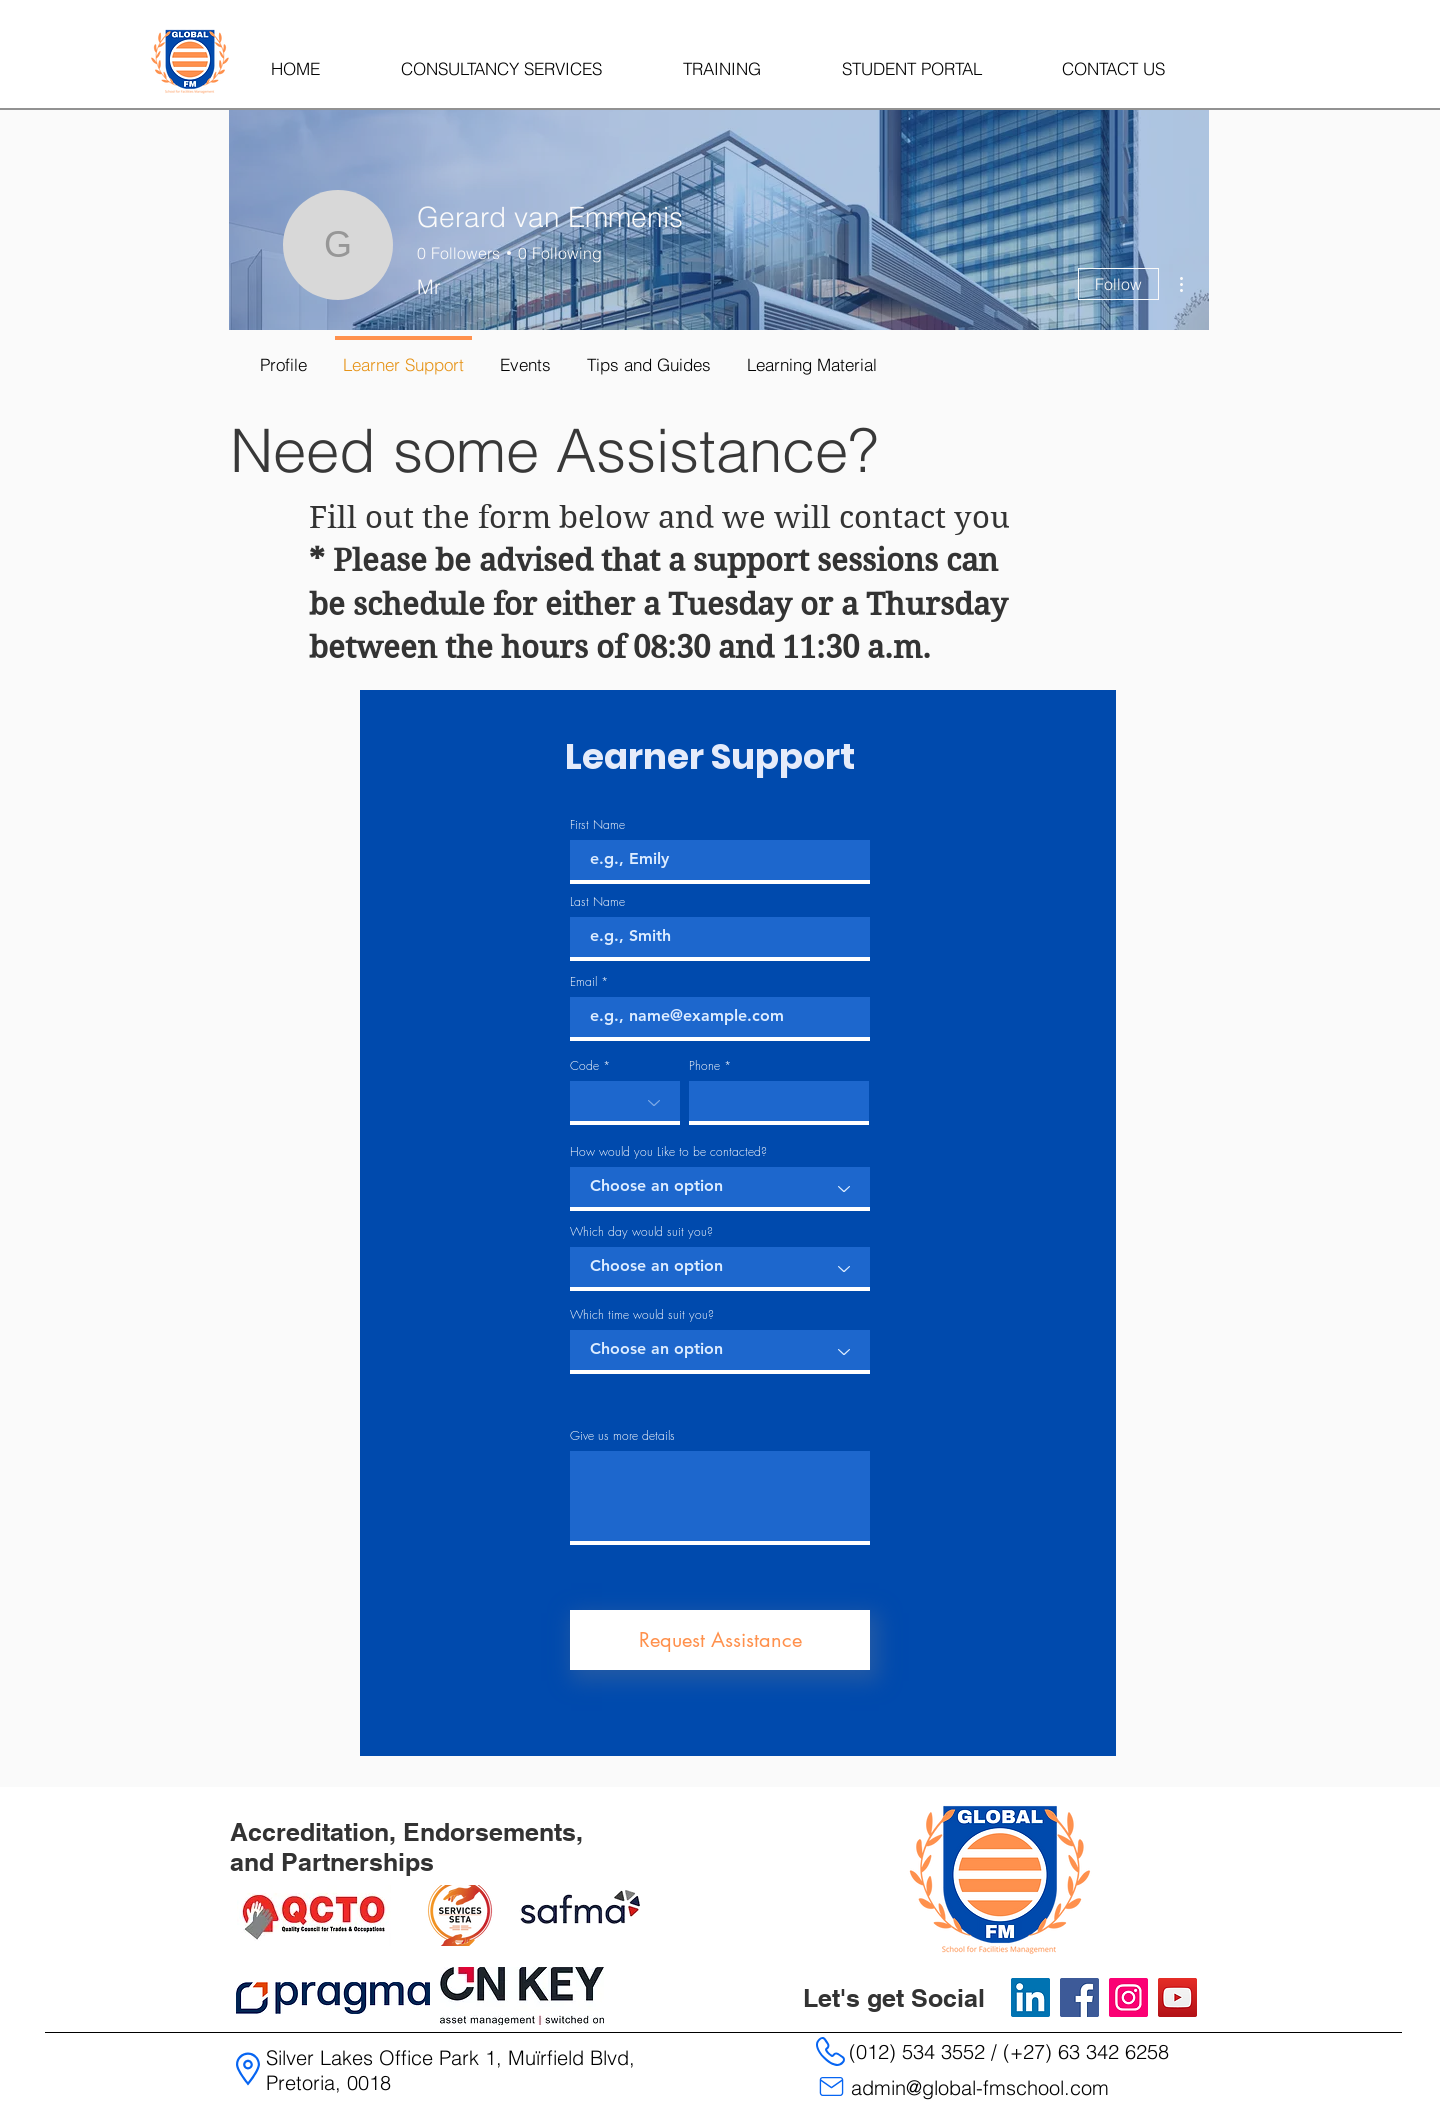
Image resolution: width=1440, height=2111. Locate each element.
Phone (704, 1066)
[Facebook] (1079, 1997)
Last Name (597, 902)
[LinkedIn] (1030, 1997)
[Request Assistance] (720, 1640)
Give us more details (622, 1436)
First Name (597, 825)
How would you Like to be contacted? (668, 1152)
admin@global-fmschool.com (980, 2087)
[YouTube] (1177, 1997)
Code (584, 1066)
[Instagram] (1128, 1997)
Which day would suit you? (641, 1232)
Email (583, 982)
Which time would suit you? (642, 1315)
